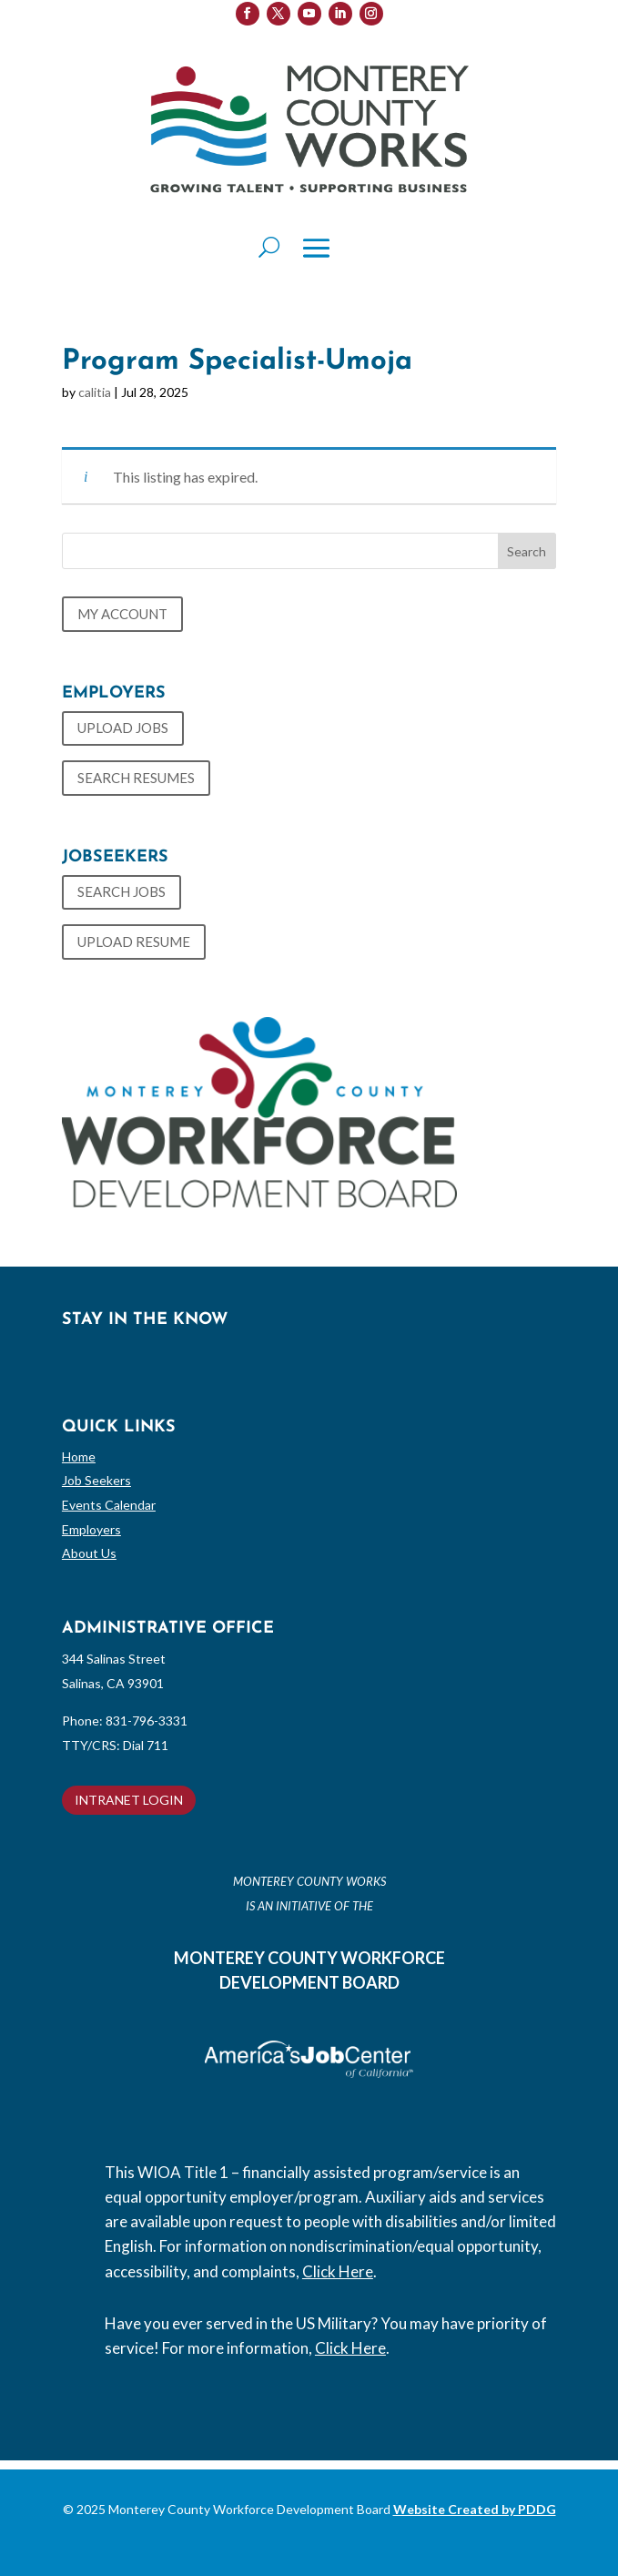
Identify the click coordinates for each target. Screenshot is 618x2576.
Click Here (337, 2271)
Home (79, 1456)
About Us (89, 1553)
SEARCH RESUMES (136, 777)
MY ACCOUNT (122, 614)
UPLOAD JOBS (122, 727)
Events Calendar (109, 1504)
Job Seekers (96, 1480)
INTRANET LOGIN (129, 1799)
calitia (94, 392)
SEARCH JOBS (121, 891)
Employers (91, 1529)
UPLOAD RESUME (133, 941)
